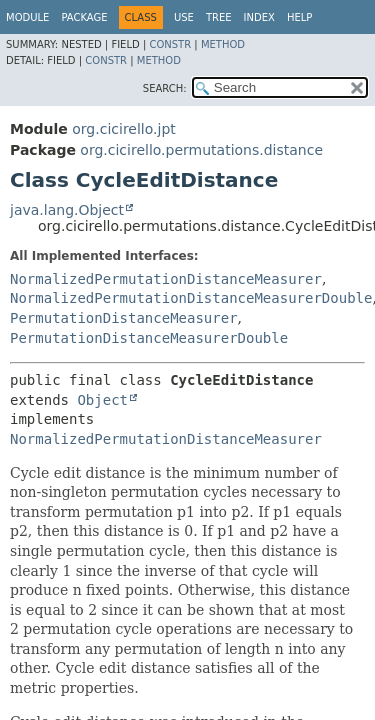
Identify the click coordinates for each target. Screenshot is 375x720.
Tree (219, 17)
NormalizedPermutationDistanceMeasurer (166, 279)
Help (299, 17)
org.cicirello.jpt (123, 129)
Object (102, 400)
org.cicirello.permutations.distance (201, 150)
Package (84, 17)
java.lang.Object (67, 210)
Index (259, 17)
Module (27, 17)
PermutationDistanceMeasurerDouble (149, 338)
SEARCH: (165, 88)
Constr (170, 44)
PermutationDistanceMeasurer (124, 318)
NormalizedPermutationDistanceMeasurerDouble (191, 298)
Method (223, 44)
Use (184, 17)
